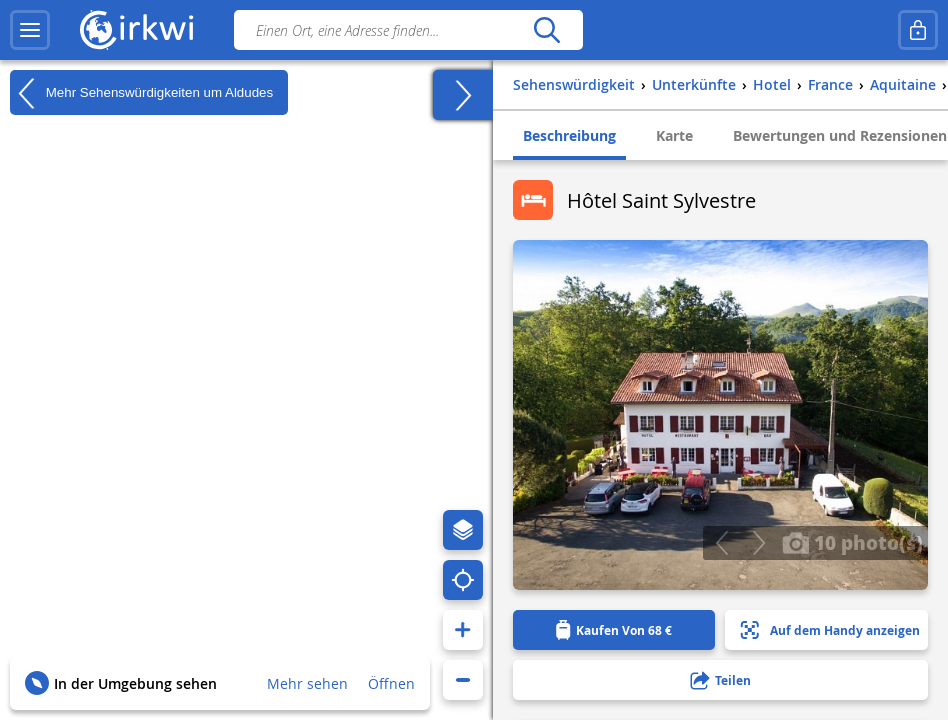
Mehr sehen (307, 683)
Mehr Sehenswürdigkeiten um (141, 93)
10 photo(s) (852, 542)
